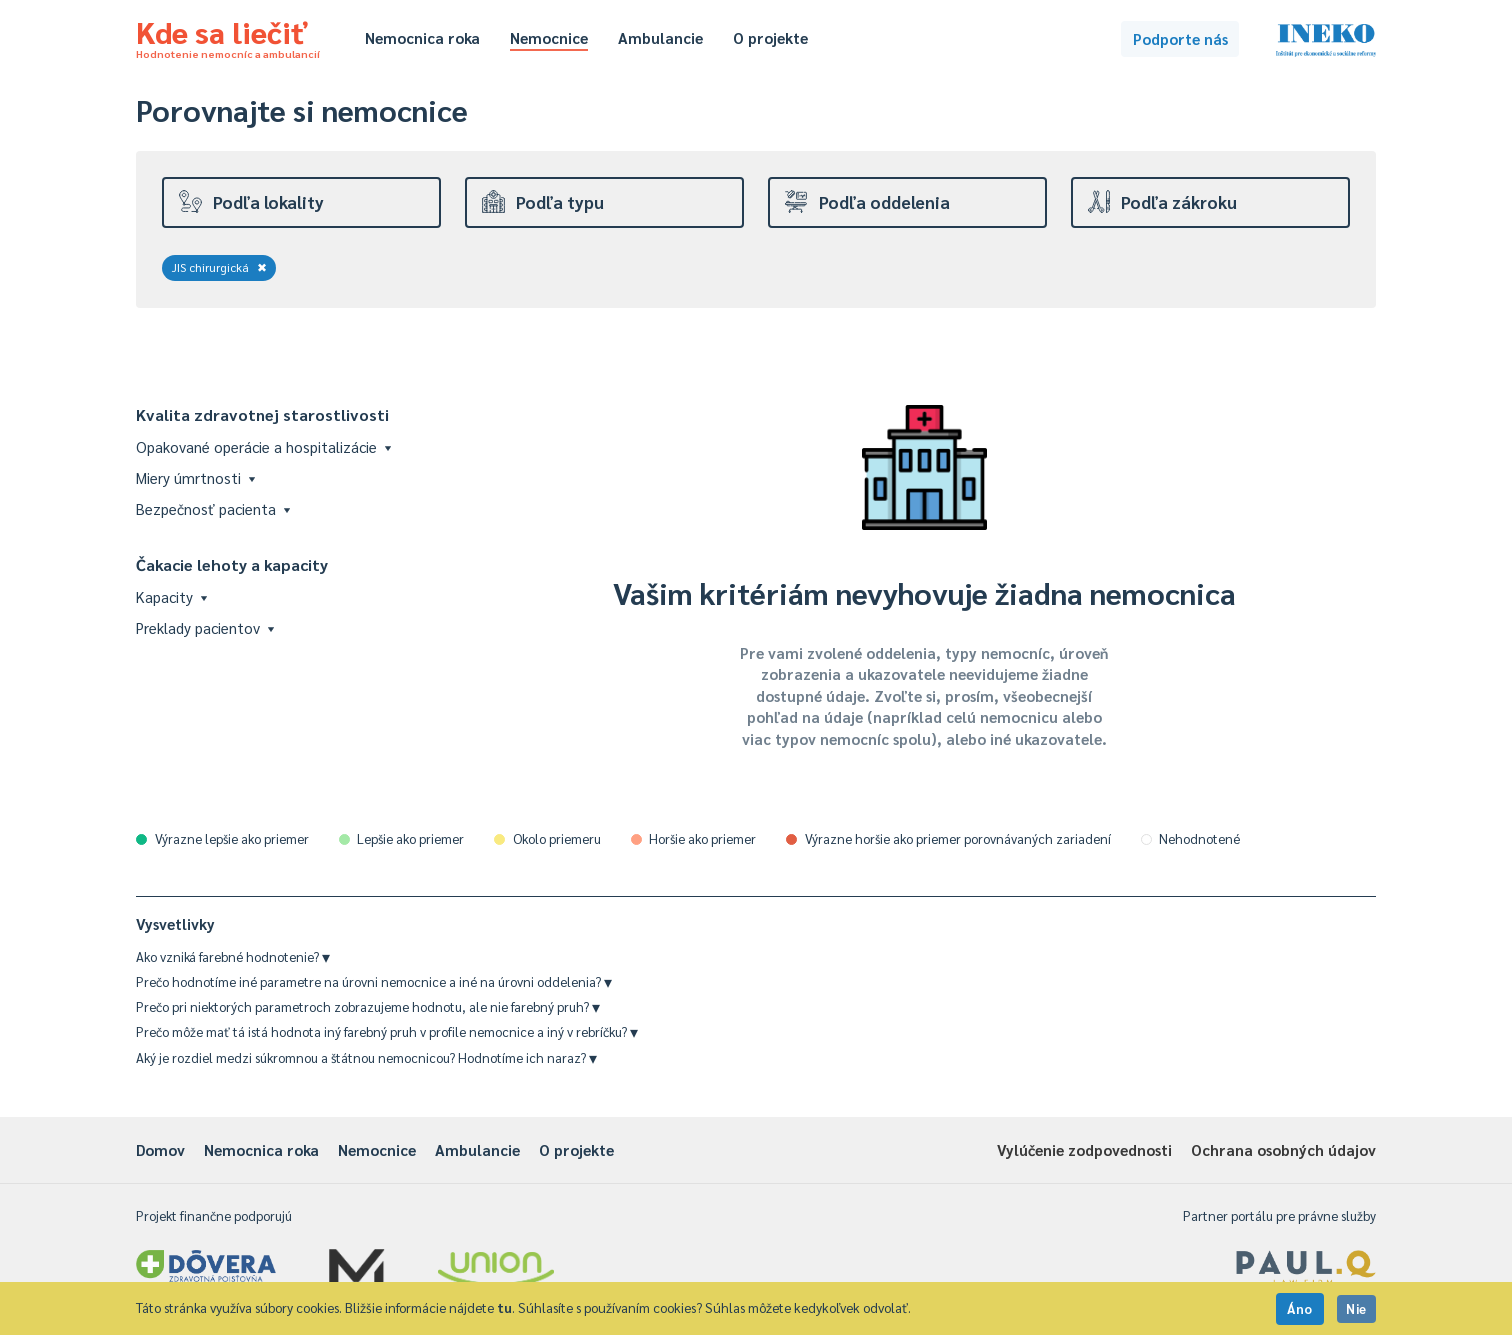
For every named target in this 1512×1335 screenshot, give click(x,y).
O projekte (770, 37)
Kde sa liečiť (228, 36)
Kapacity (171, 596)
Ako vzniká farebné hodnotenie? (233, 956)
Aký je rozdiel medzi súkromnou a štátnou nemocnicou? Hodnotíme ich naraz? (366, 1057)
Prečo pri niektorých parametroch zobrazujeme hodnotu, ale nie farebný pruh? (368, 1006)
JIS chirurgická (219, 267)
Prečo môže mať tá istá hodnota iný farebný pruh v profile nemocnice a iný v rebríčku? (387, 1031)
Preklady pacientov (205, 627)
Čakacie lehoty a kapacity (232, 564)
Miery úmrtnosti (195, 477)
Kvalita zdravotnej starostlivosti (262, 414)
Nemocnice (549, 37)
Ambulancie (660, 37)
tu (504, 1307)
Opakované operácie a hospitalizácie (263, 446)
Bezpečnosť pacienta (213, 508)
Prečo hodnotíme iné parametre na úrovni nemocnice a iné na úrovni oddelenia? (374, 981)
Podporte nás (1180, 38)
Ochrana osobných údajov (1283, 1149)
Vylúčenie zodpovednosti (1084, 1149)
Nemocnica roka (422, 37)
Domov (160, 1149)
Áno (1300, 1308)
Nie (1356, 1308)
